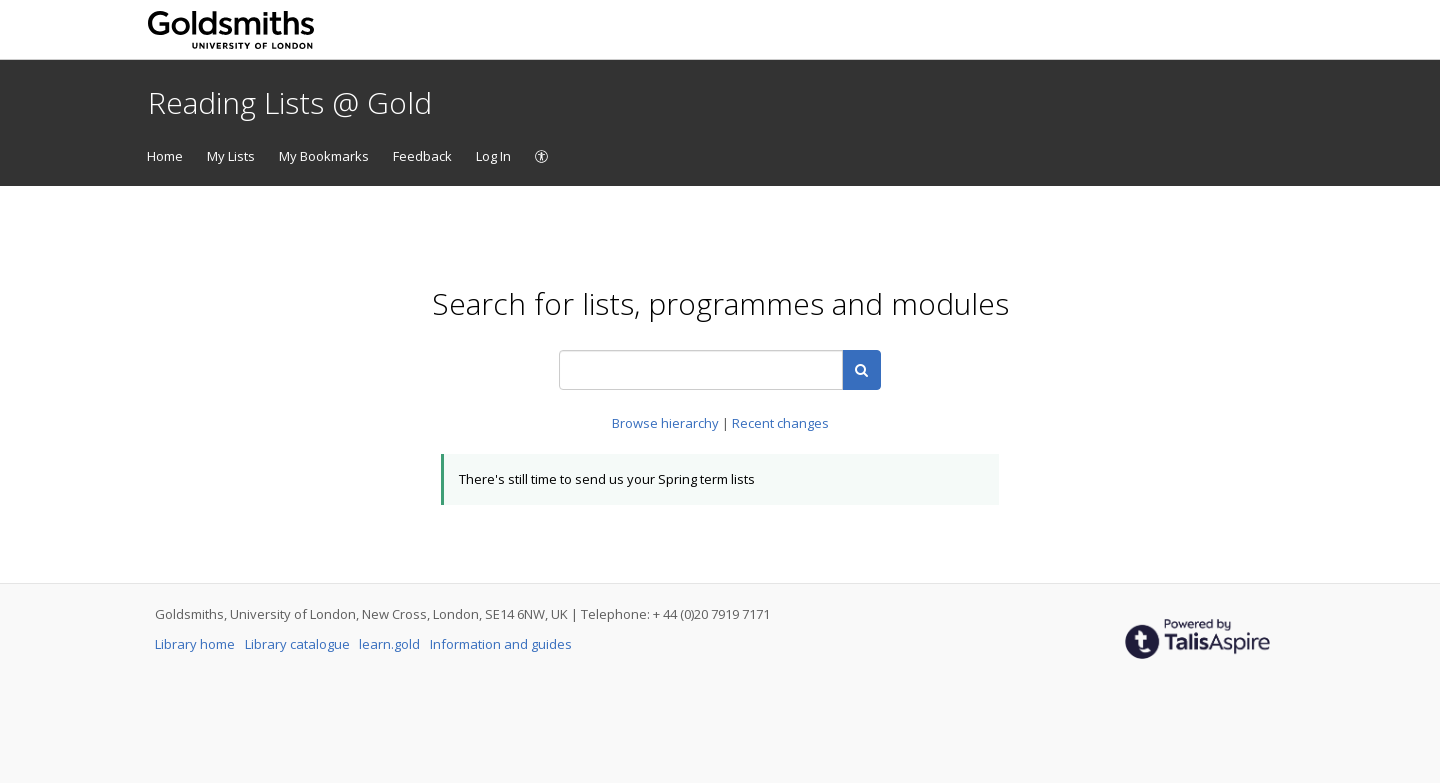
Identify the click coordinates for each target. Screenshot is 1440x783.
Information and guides (501, 644)
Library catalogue (299, 644)
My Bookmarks (324, 156)
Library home (196, 644)
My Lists (231, 156)
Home (165, 156)
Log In (493, 156)
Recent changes (780, 423)
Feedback (422, 156)
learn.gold (391, 644)
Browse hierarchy (667, 423)
